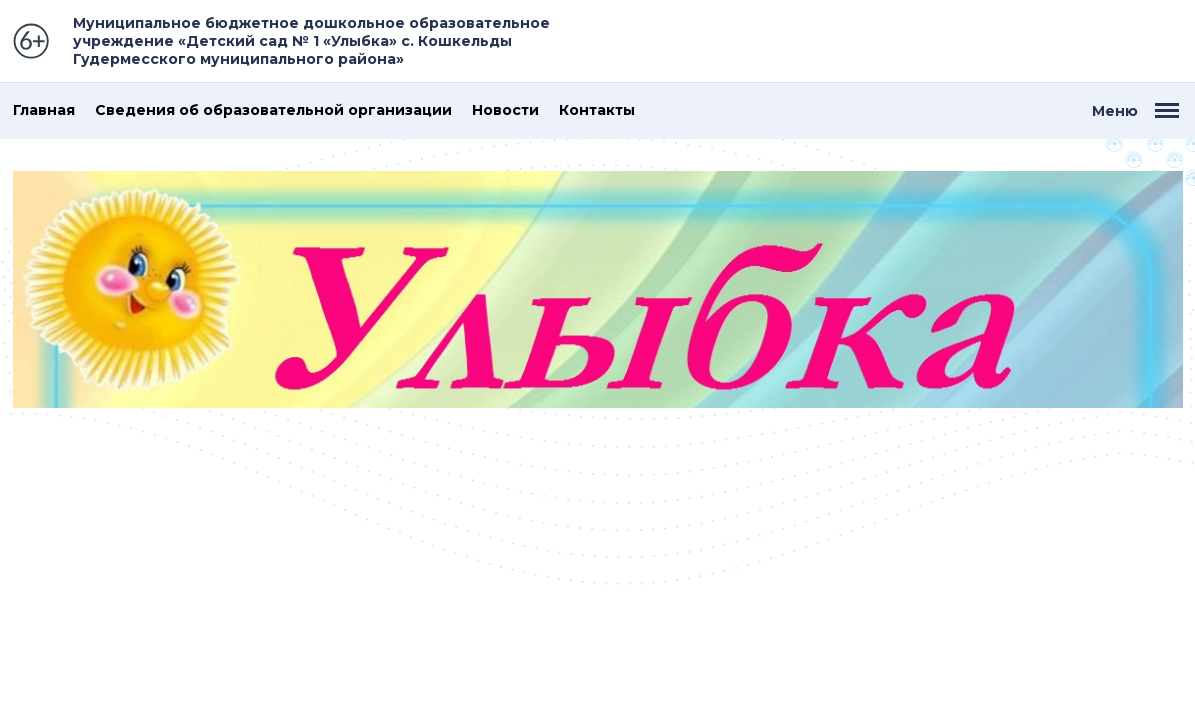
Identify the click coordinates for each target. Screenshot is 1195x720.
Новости (505, 110)
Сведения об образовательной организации (273, 110)
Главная (44, 110)
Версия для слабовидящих (1104, 41)
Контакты (597, 110)
